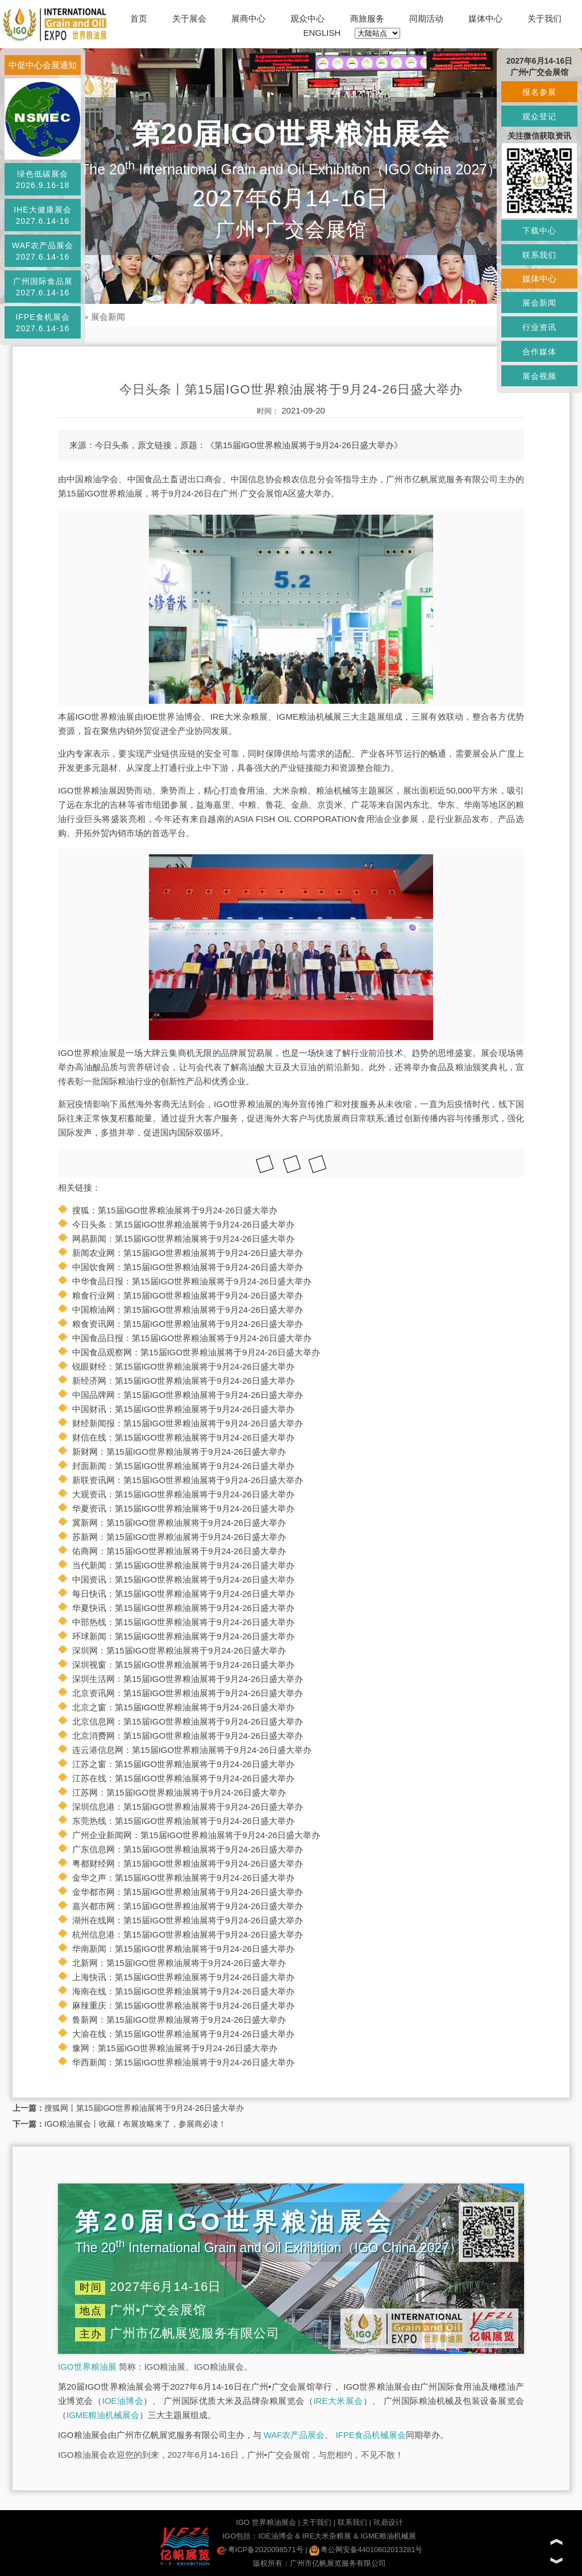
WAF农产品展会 (294, 2435)
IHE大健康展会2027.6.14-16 (42, 215)
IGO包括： (240, 2536)
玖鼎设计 (388, 2522)
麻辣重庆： (93, 2005)
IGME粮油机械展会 (102, 2415)
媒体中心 (485, 18)
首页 (138, 18)
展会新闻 (108, 317)
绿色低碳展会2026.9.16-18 (43, 179)
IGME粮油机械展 (388, 2536)
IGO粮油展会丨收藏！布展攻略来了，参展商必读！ (135, 2123)
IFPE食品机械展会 (371, 2435)
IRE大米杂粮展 (327, 2536)
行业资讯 (539, 327)
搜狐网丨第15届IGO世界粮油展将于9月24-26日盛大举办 (144, 2107)
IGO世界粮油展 (87, 2367)
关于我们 (544, 18)
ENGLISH (322, 32)
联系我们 (352, 2522)
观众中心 (307, 18)
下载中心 (539, 230)
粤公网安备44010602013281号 (365, 2549)
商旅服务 (367, 18)
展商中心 (248, 18)
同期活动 (426, 18)
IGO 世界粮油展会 (266, 2522)
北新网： (89, 1963)
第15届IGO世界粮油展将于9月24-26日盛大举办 (187, 1210)
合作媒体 (539, 351)
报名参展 (539, 92)
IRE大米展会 (338, 2401)
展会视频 (539, 376)
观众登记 (539, 116)
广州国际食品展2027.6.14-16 (43, 287)
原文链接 (155, 445)
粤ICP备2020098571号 (260, 2549)
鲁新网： (89, 2019)
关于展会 (189, 18)
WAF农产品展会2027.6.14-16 (43, 251)
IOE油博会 (122, 2401)
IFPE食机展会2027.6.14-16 (42, 322)
